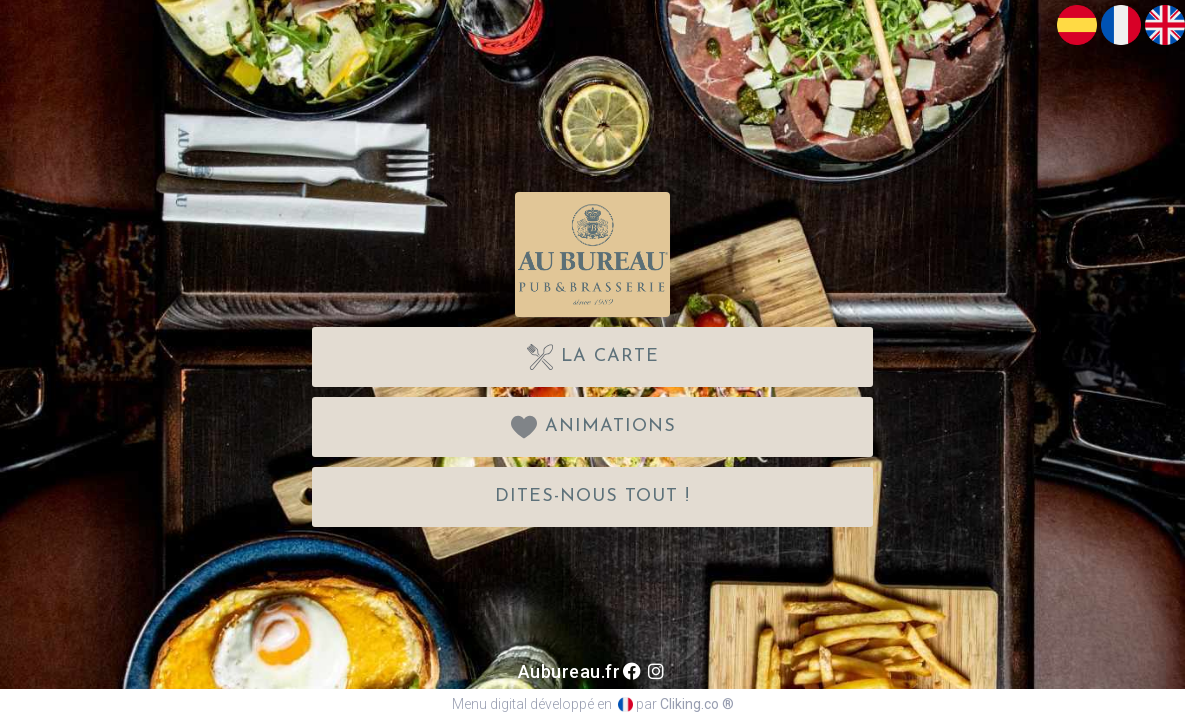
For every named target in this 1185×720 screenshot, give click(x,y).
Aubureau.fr (569, 671)
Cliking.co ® (697, 704)
